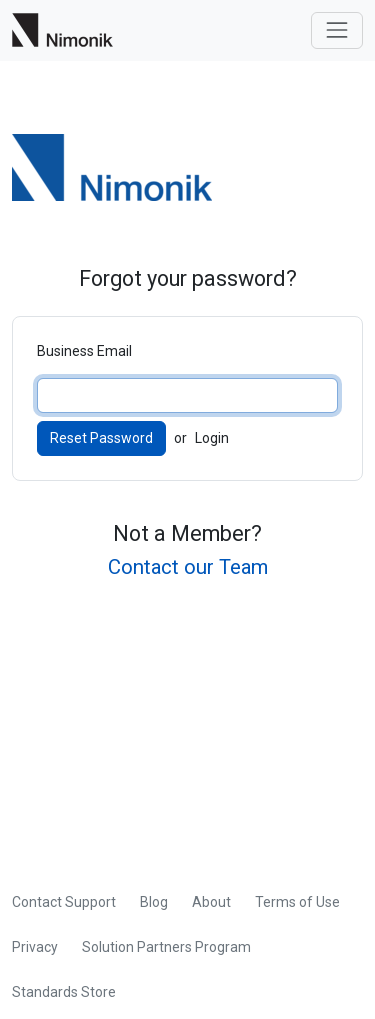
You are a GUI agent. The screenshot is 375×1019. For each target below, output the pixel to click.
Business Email (84, 351)
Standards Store (64, 992)
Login (212, 438)
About (211, 902)
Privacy (35, 947)
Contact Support (64, 902)
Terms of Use (297, 902)
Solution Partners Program (166, 947)
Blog (154, 902)
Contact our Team (188, 567)
